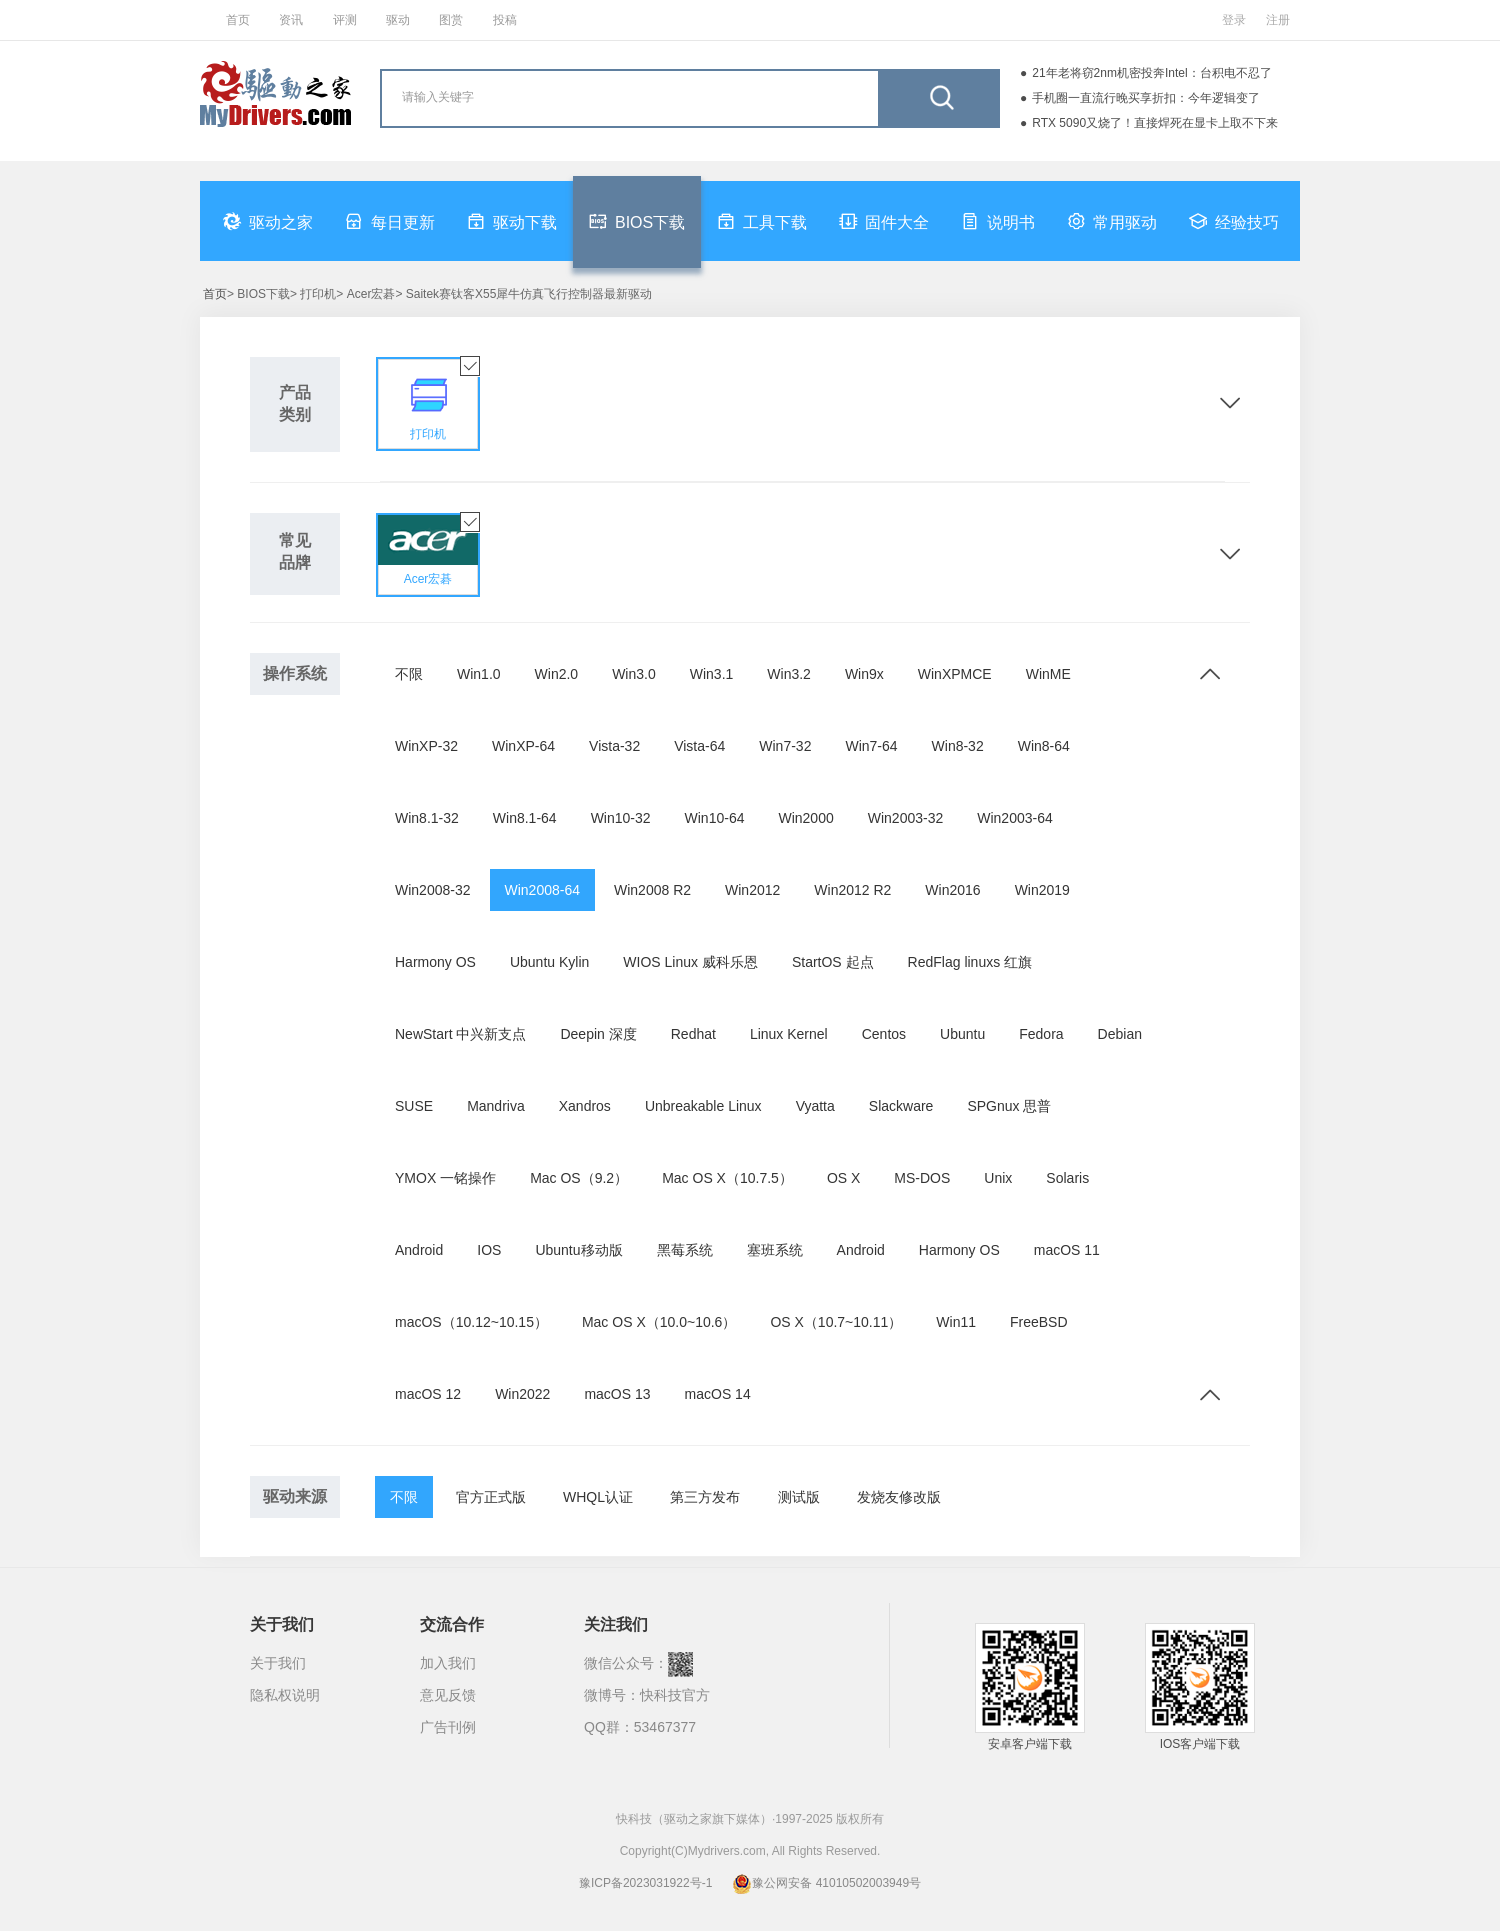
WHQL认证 (598, 1497)
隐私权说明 (285, 1695)
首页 (238, 20)
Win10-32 (621, 818)
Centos (884, 1034)
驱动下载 (512, 221)
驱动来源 (295, 1496)
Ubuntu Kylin (549, 962)
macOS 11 (1067, 1250)
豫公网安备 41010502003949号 (826, 1883)
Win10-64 (715, 818)
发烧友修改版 (899, 1497)
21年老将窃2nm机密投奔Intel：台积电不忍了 (1151, 73)
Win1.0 (479, 674)
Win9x (864, 674)
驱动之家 (268, 221)
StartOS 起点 (833, 962)
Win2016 (952, 890)
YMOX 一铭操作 (445, 1178)
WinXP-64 (523, 746)
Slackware (901, 1106)
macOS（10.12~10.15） (471, 1322)
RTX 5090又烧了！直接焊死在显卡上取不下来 (1155, 123)
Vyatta (815, 1106)
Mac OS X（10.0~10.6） (659, 1322)
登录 (1234, 20)
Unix (998, 1178)
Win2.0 (557, 674)
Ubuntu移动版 (578, 1250)
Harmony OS (435, 962)
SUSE (414, 1106)
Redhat (693, 1034)
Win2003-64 (1015, 818)
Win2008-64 (543, 890)
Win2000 (805, 818)
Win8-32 (958, 746)
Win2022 (522, 1394)
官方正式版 (491, 1497)
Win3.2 (789, 674)
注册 (1278, 20)
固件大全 (884, 221)
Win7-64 (871, 746)
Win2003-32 (906, 818)
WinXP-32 (426, 746)
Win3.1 (712, 674)
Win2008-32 (433, 890)
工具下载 (762, 221)
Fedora (1041, 1034)
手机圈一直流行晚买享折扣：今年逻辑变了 (1146, 98)
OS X (843, 1178)
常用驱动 (1112, 221)
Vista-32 (614, 746)
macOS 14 (718, 1394)
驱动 (398, 20)
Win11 (956, 1322)
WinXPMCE (955, 674)
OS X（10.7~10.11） (836, 1322)
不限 (409, 674)
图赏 (451, 20)
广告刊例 (448, 1727)
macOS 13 (617, 1394)
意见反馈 (448, 1695)
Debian (1120, 1034)
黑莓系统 (685, 1250)
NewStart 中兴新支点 (460, 1034)
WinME (1048, 674)
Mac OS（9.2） (579, 1178)
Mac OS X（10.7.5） (727, 1178)
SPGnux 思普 (1009, 1106)
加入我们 (448, 1663)
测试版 (799, 1497)
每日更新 (390, 221)
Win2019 (1042, 890)
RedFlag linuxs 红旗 (970, 962)
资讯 (291, 20)
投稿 (505, 20)
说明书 (998, 221)
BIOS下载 (637, 221)
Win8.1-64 (525, 818)
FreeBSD (1039, 1322)
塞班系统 (775, 1250)
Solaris (1067, 1178)
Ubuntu (962, 1034)
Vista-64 (699, 746)
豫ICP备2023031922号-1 (645, 1883)
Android (419, 1250)
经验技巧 (1234, 221)
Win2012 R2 (852, 890)
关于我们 (278, 1663)
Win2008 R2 (652, 890)
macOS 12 (428, 1394)
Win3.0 (634, 674)
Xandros (585, 1106)
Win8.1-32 (427, 818)
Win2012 (752, 890)
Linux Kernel (789, 1034)
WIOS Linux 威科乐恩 (690, 962)
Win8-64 (1044, 746)
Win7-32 (785, 746)
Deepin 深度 (598, 1034)
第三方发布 (705, 1497)
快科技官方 (675, 1695)
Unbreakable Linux (703, 1106)
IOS (489, 1250)
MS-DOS (922, 1178)
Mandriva (496, 1106)
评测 (345, 20)
